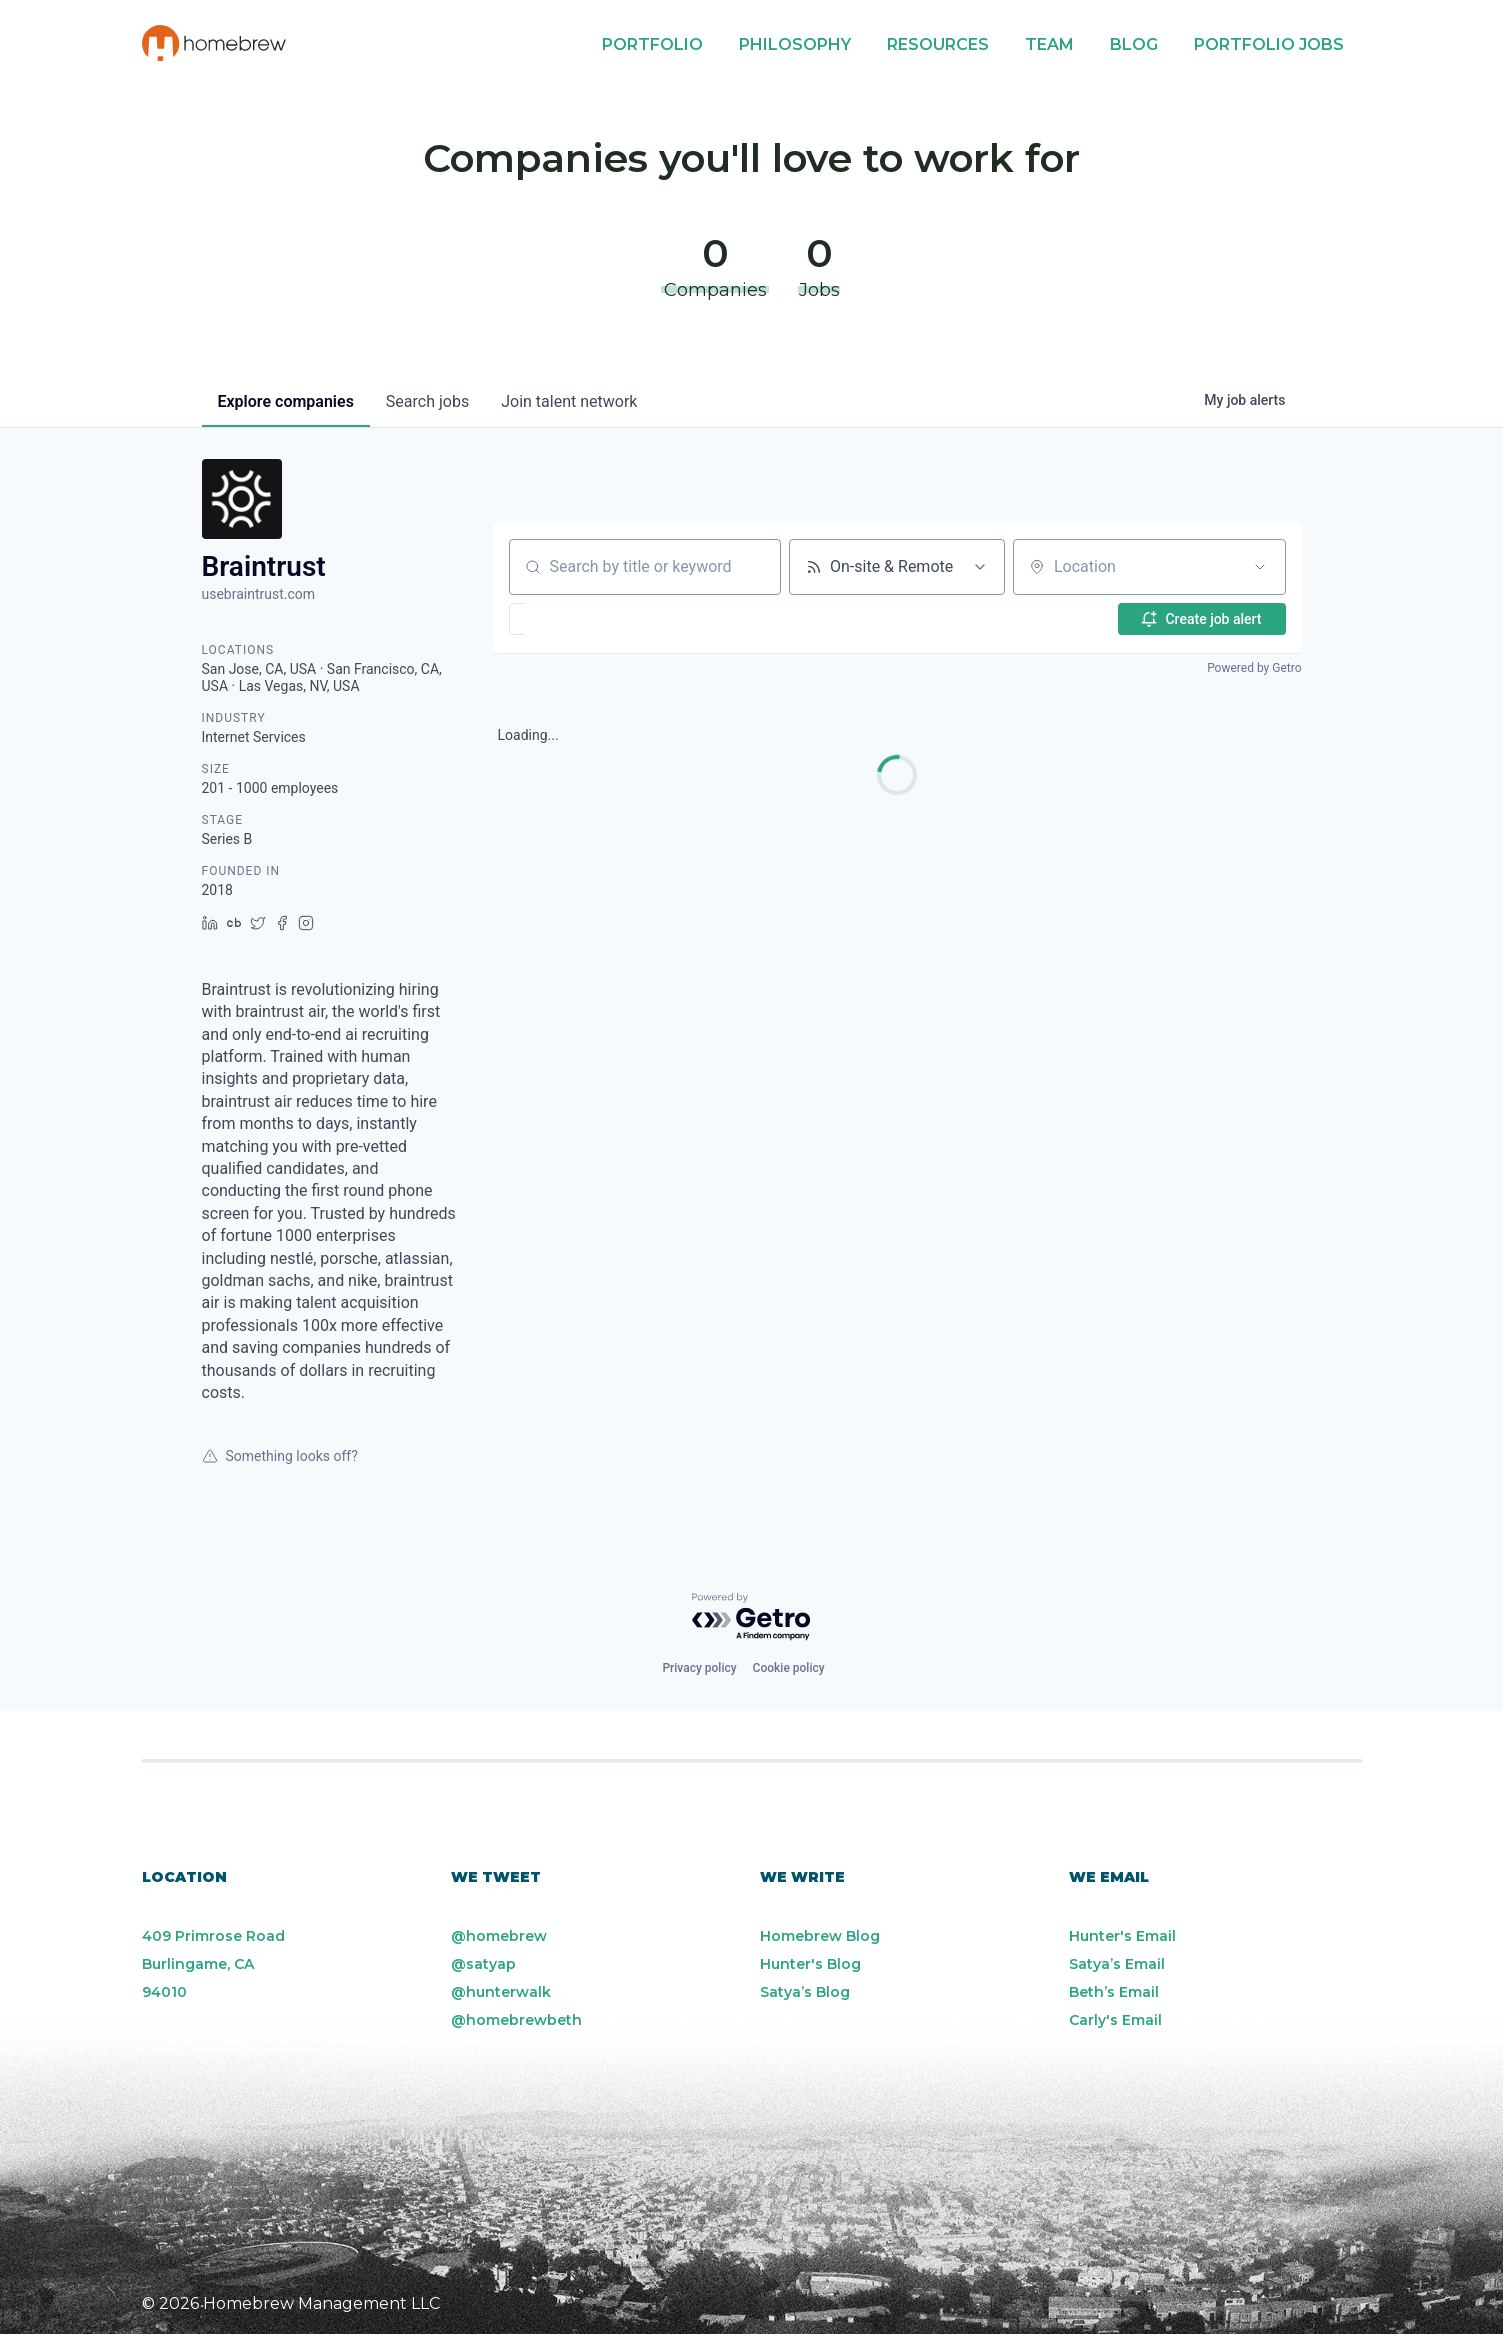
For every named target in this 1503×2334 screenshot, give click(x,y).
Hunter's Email (1122, 1936)
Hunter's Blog (810, 1964)
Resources (938, 44)
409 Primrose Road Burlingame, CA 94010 (213, 1964)
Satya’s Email (1117, 1964)
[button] (575, 619)
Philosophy (795, 44)
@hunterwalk (501, 1992)
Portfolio (652, 44)
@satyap (483, 1964)
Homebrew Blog (820, 1936)
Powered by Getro (1254, 668)
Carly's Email (1115, 2020)
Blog (1134, 44)
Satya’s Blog (805, 1992)
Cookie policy (789, 1668)
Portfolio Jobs (1269, 44)
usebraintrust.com (259, 594)
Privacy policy (699, 1668)
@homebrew (499, 1936)
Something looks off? (280, 1456)
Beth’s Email (1114, 1992)
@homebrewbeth (516, 2020)
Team (1049, 44)
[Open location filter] (1260, 567)
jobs (427, 401)
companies (286, 401)
